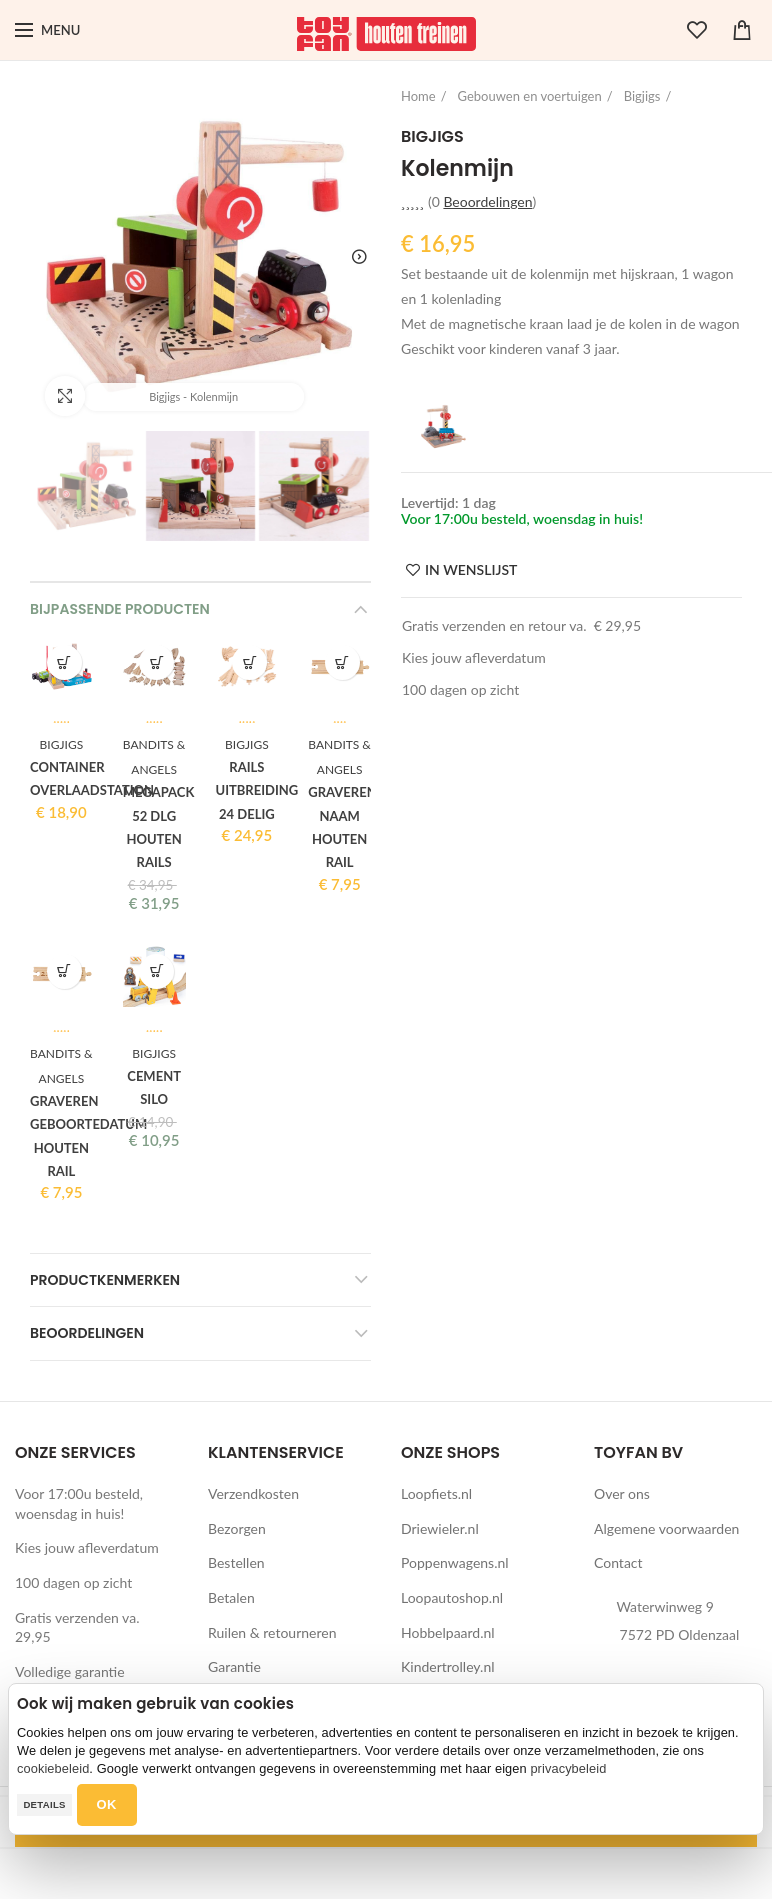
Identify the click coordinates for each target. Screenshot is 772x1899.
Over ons (622, 1493)
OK (107, 1804)
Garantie (234, 1666)
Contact (618, 1562)
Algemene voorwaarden (666, 1528)
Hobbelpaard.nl (448, 1632)
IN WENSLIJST (471, 570)
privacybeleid (568, 1768)
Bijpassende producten (120, 609)
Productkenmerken (105, 1280)
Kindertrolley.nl (448, 1666)
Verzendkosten (253, 1493)
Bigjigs (642, 96)
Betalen (231, 1597)
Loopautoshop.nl (452, 1597)
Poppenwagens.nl (455, 1562)
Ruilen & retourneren (272, 1632)
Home (418, 96)
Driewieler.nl (440, 1528)
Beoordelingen (87, 1333)
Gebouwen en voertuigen (530, 96)
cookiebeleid (53, 1768)
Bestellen (236, 1562)
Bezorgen (237, 1528)
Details (44, 1804)
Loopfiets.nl (436, 1493)
